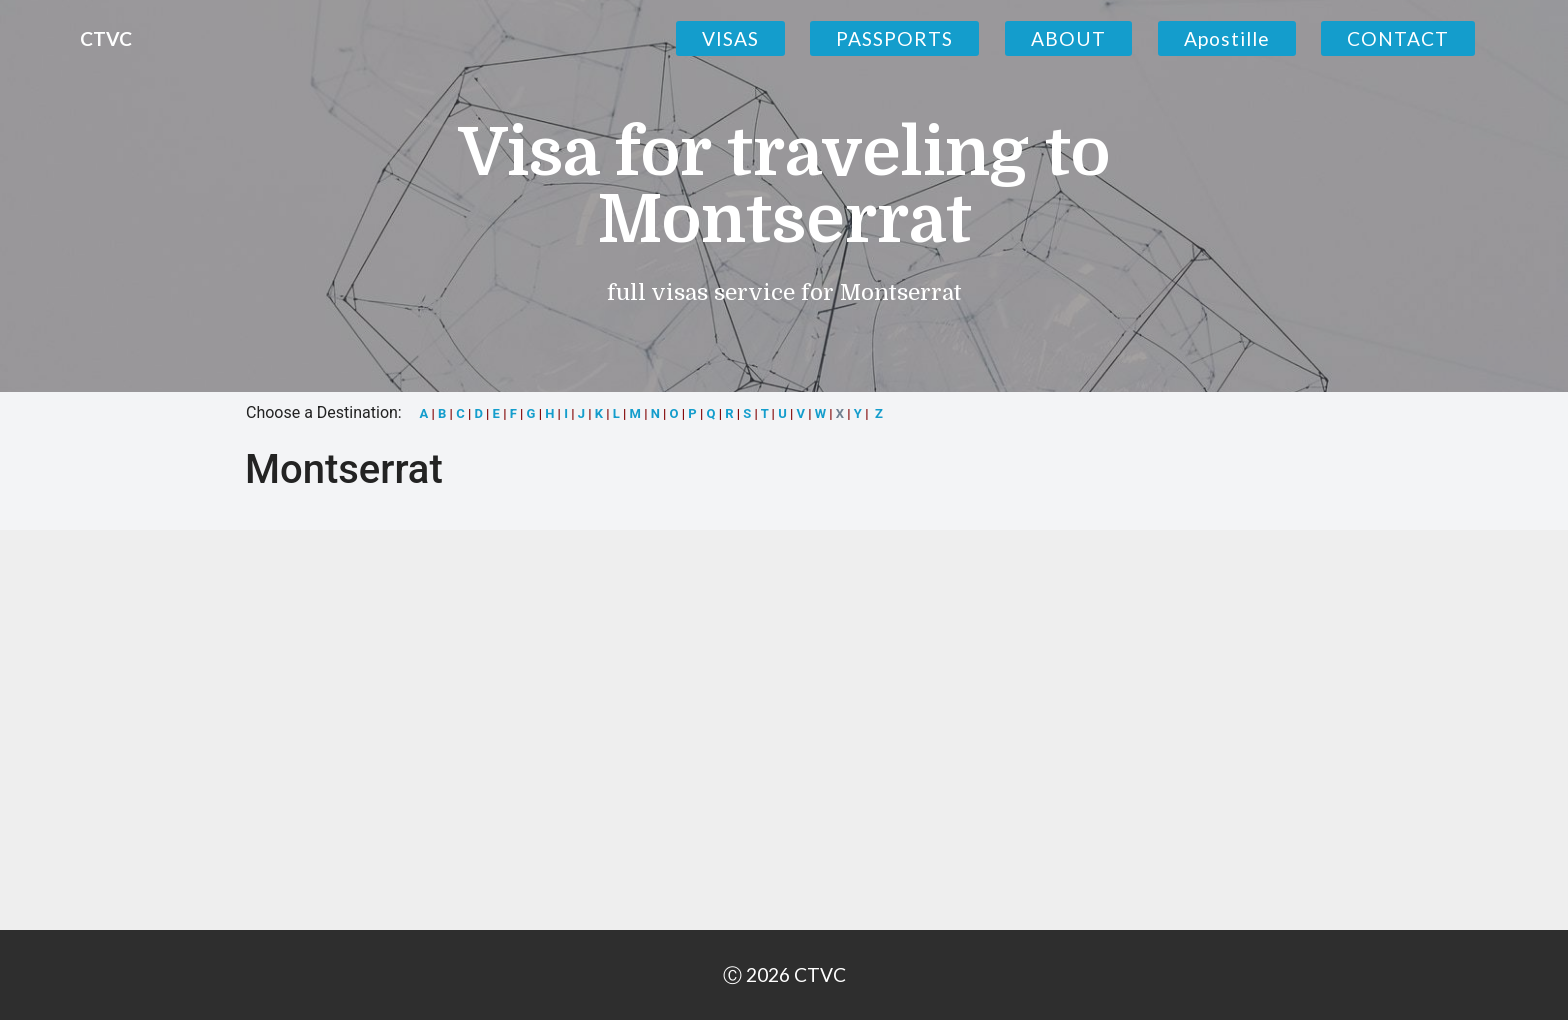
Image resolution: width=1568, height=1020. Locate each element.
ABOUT (1068, 38)
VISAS (730, 38)
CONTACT (1398, 38)
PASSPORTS (894, 38)
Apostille (1227, 38)
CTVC (106, 38)
